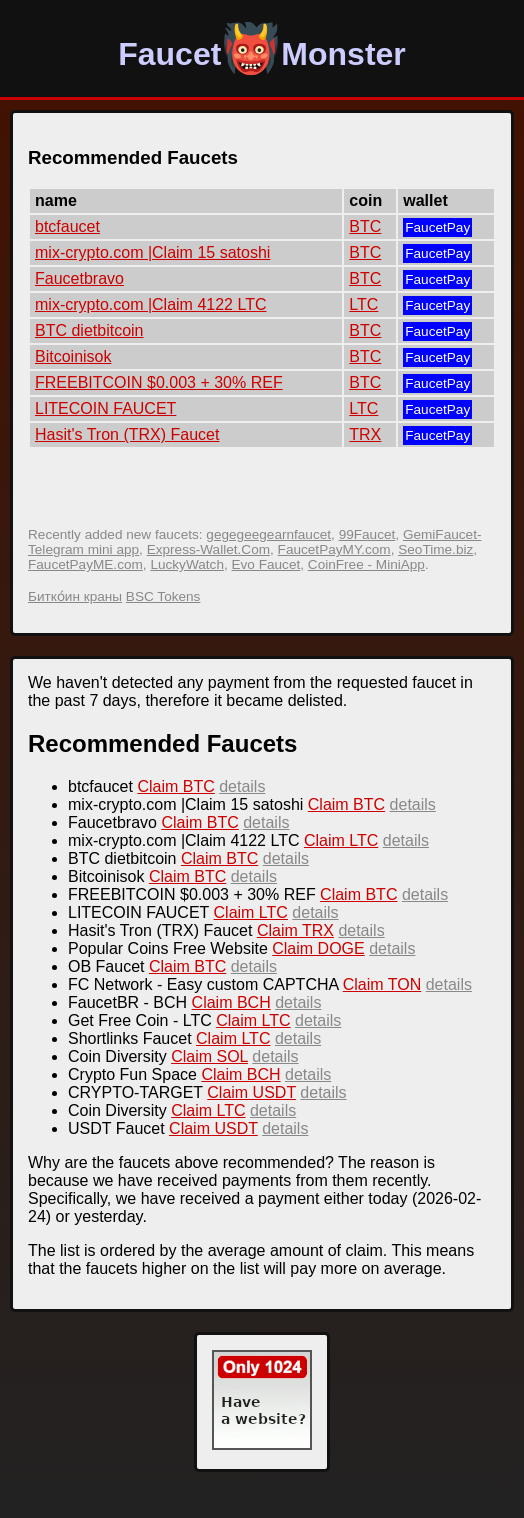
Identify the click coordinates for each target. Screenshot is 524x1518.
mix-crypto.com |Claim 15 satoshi (152, 252)
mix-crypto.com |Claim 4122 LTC (150, 304)
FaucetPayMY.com (334, 549)
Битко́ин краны (75, 596)
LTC (363, 304)
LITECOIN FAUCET (105, 408)
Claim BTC (175, 786)
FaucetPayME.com (85, 564)
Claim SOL (209, 1056)
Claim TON (382, 984)
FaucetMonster (262, 54)
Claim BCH (231, 1002)
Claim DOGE (318, 948)
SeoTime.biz (435, 549)
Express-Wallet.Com (208, 549)
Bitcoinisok (73, 356)
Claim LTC (341, 840)
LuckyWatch (187, 564)
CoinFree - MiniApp (366, 564)
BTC (365, 226)
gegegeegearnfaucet (268, 534)
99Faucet (367, 534)
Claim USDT (251, 1092)
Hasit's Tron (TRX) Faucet (127, 434)
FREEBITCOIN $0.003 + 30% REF (159, 382)
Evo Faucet (266, 564)
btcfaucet (67, 226)
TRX (365, 434)
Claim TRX (295, 930)
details (242, 786)
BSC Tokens (163, 596)
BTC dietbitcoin (89, 330)
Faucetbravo (79, 278)
